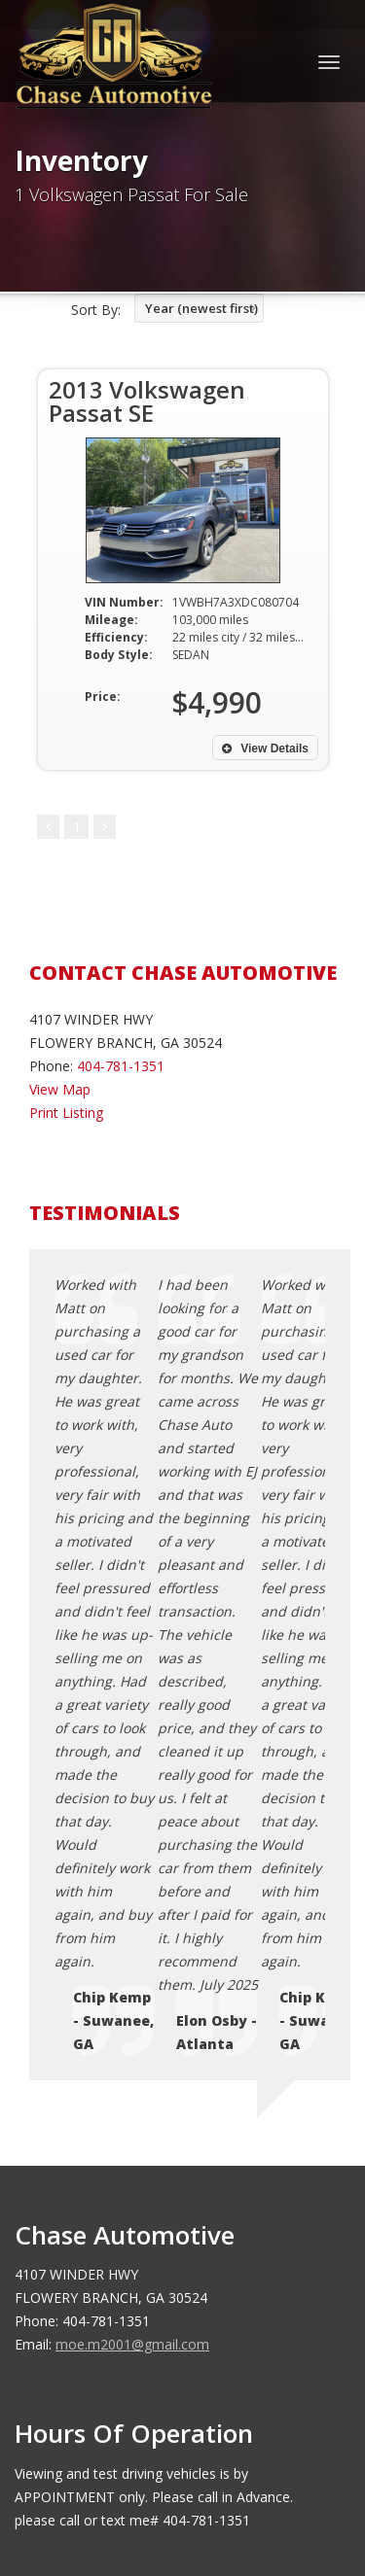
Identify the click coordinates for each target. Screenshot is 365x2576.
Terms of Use (111, 2205)
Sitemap (94, 2252)
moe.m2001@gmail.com (132, 1854)
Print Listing (66, 1112)
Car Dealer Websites (88, 2473)
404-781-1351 (120, 1066)
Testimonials (108, 2228)
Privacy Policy (111, 2182)
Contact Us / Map (123, 2158)
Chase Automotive (158, 2449)
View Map (60, 1089)
